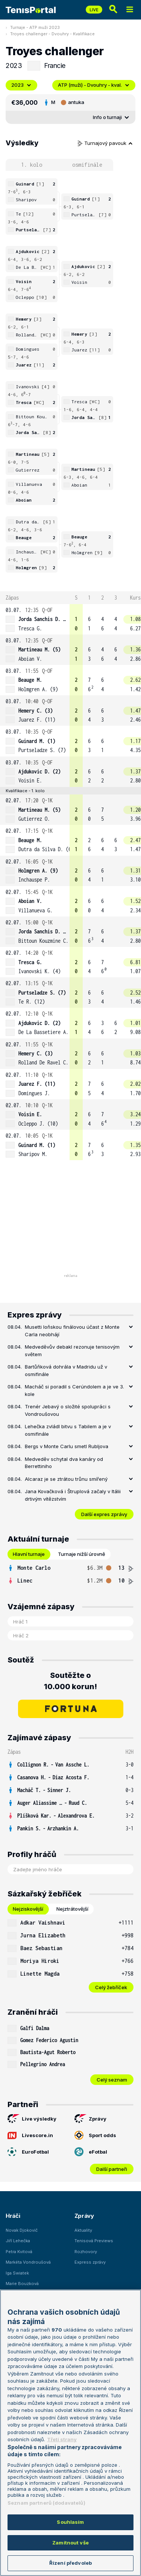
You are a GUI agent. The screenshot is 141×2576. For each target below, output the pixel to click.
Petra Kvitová (19, 2251)
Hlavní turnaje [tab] (29, 1554)
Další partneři (111, 2169)
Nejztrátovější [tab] (72, 1909)
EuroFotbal (28, 2151)
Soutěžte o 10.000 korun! (70, 1681)
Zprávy (90, 2118)
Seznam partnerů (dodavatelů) (46, 2503)
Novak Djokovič (22, 2230)
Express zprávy (90, 2262)
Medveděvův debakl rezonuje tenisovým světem (72, 1350)
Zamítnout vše (70, 2543)
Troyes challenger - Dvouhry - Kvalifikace (52, 33)
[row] (70, 619)
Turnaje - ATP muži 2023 (35, 27)
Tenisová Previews (93, 2240)
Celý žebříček (111, 1987)
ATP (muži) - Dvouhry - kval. (94, 85)
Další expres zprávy (104, 1514)
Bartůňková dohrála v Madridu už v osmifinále (66, 1370)
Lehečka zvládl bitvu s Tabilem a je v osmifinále (68, 1430)
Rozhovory (85, 2251)
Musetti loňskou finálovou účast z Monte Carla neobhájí (72, 1330)
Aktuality (83, 2230)
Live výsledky (32, 2118)
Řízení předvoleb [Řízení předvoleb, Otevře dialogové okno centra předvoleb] (70, 2563)
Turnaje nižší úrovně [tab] (81, 1554)
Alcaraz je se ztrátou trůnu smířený (66, 1479)
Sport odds (95, 2135)
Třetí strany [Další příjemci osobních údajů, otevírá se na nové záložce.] (62, 2439)
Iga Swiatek (17, 2273)
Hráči (13, 2215)
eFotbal (90, 2151)
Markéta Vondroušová (28, 2262)
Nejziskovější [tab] (28, 1909)
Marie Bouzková (22, 2283)
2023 (21, 85)
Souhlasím (70, 2522)
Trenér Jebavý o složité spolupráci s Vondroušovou (68, 1410)
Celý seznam (112, 2080)
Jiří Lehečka (18, 2240)
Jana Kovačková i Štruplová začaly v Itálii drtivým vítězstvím (73, 1495)
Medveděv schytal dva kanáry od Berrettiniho (64, 1463)
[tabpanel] (70, 1574)
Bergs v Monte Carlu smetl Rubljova (66, 1446)
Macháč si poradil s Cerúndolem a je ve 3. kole (74, 1390)
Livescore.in (30, 2135)
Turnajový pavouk (105, 143)
